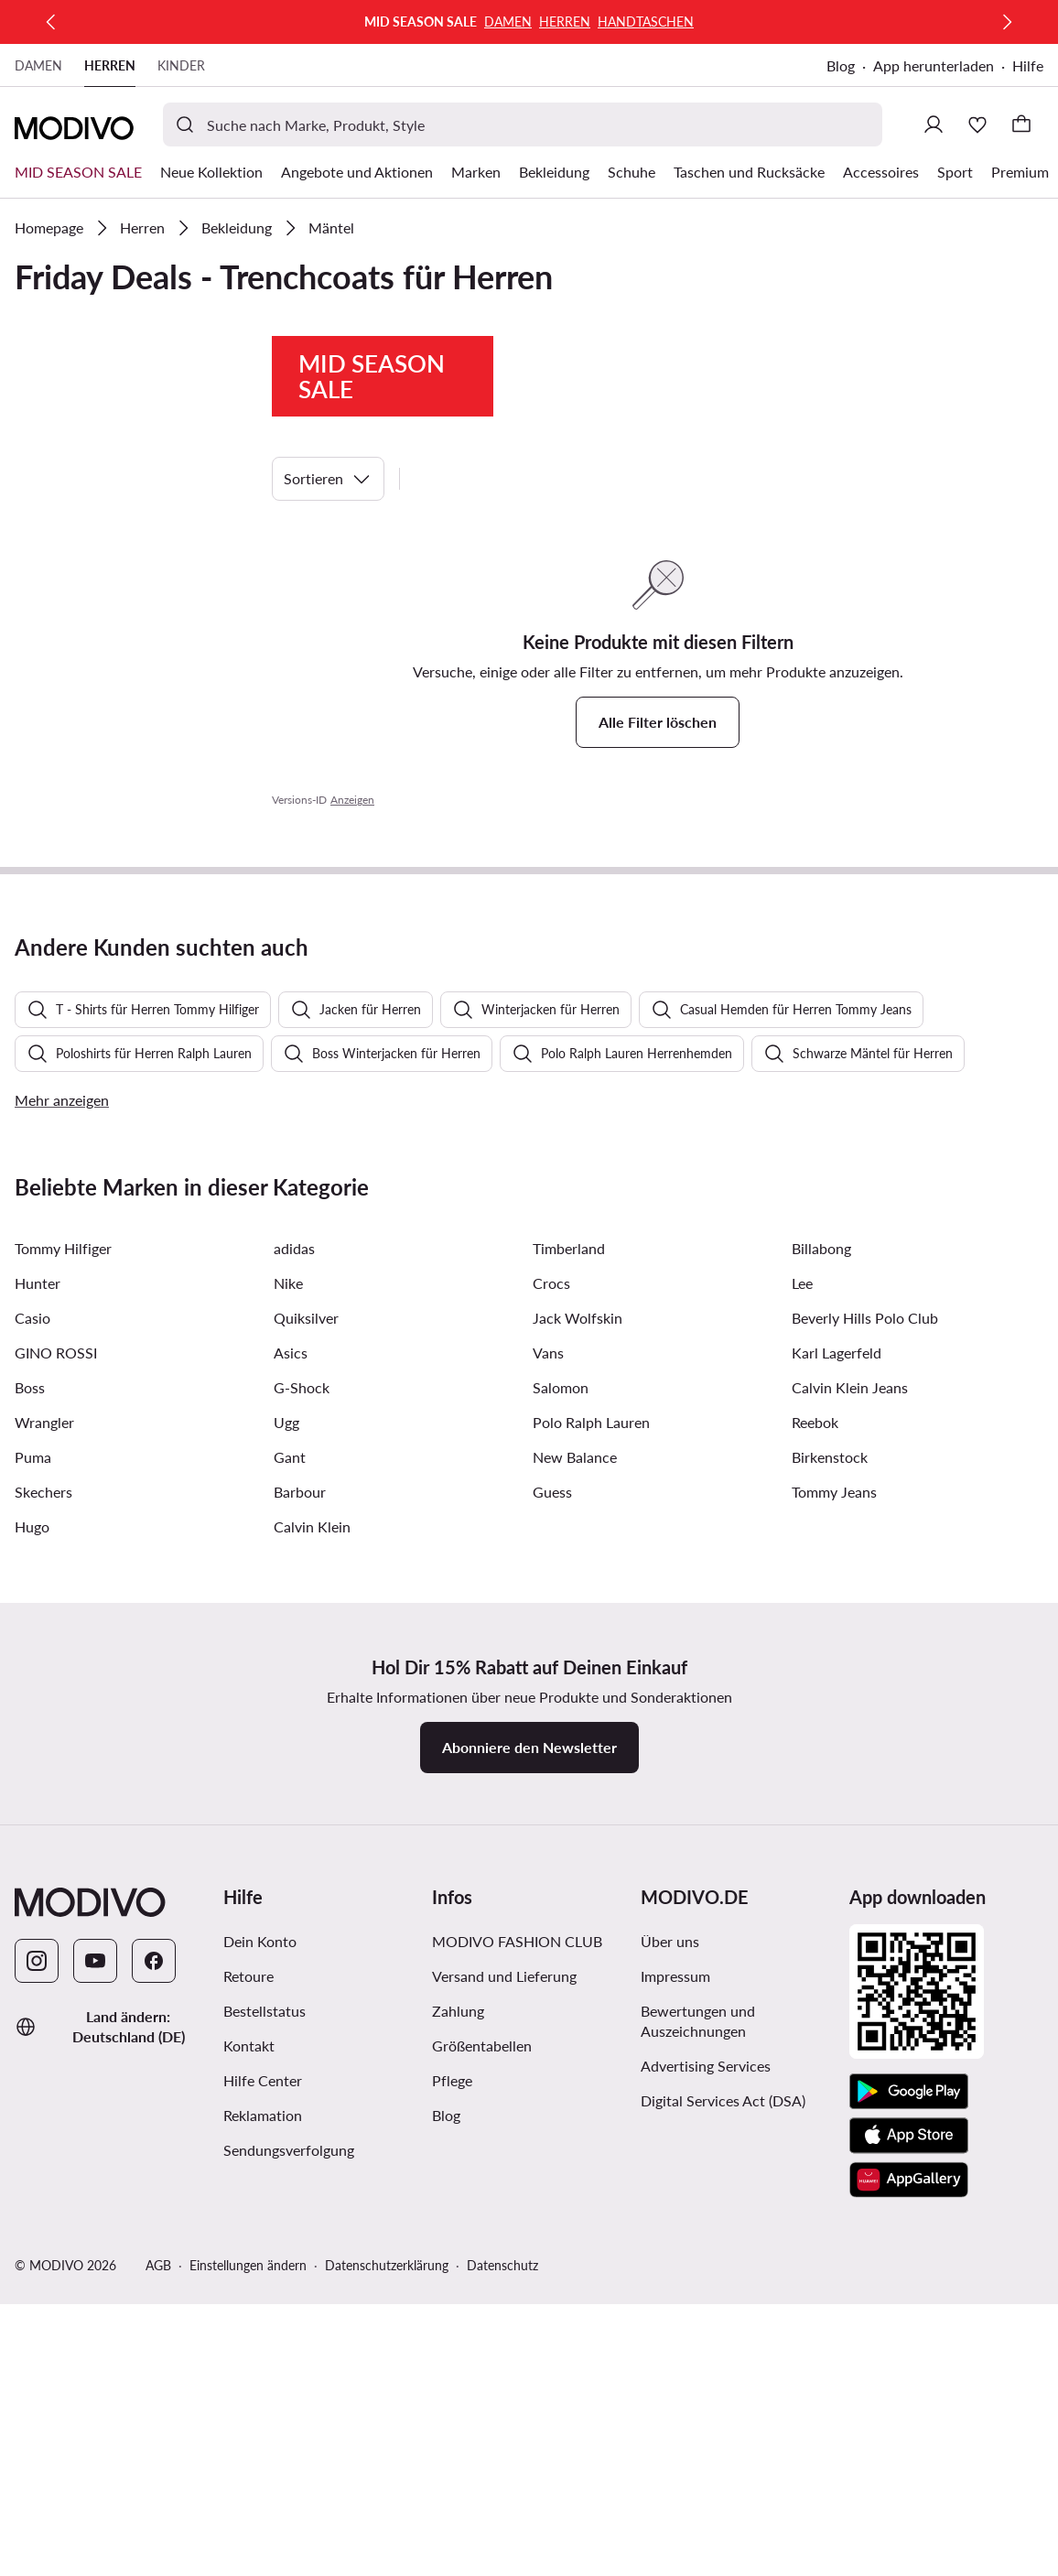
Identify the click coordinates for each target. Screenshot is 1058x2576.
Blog (840, 65)
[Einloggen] (933, 124)
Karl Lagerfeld (836, 1773)
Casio (32, 1739)
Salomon (560, 1808)
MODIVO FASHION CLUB (517, 2362)
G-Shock (301, 1808)
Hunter (37, 1704)
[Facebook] (154, 2382)
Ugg (286, 1843)
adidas (294, 1669)
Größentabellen (482, 2466)
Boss (30, 1808)
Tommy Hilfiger (63, 1669)
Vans (548, 1773)
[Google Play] (908, 2513)
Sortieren (328, 479)
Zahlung (458, 2432)
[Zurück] (51, 22)
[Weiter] (1007, 22)
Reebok (815, 1843)
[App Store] (908, 2556)
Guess (552, 1912)
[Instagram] (37, 2382)
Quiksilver (306, 1739)
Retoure (248, 2397)
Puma (33, 1878)
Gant (290, 1878)
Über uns (670, 2362)
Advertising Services (706, 2486)
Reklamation (262, 2536)
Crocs (551, 1704)
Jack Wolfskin (577, 1739)
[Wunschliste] (977, 124)
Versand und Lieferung (504, 2397)
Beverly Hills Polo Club (865, 1739)
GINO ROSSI (56, 1773)
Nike (288, 1704)
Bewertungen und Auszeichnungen (698, 2442)
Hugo (32, 1947)
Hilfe (1027, 65)
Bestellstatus (264, 2432)
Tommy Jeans (834, 1912)
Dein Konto (260, 2362)
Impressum (675, 2397)
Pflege (452, 2501)
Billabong (821, 1669)
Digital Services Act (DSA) (723, 2521)
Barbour (300, 1912)
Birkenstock (830, 1878)
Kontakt (249, 2466)
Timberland (569, 1669)
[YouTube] (95, 2382)
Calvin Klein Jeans (850, 1808)
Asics (291, 1773)
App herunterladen (933, 65)
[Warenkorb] (1021, 124)
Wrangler (44, 1843)
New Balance (575, 1878)
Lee (802, 1704)
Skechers (43, 1912)
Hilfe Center (262, 2501)
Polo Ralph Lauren (591, 1843)
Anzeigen (352, 799)
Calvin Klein (312, 1947)
